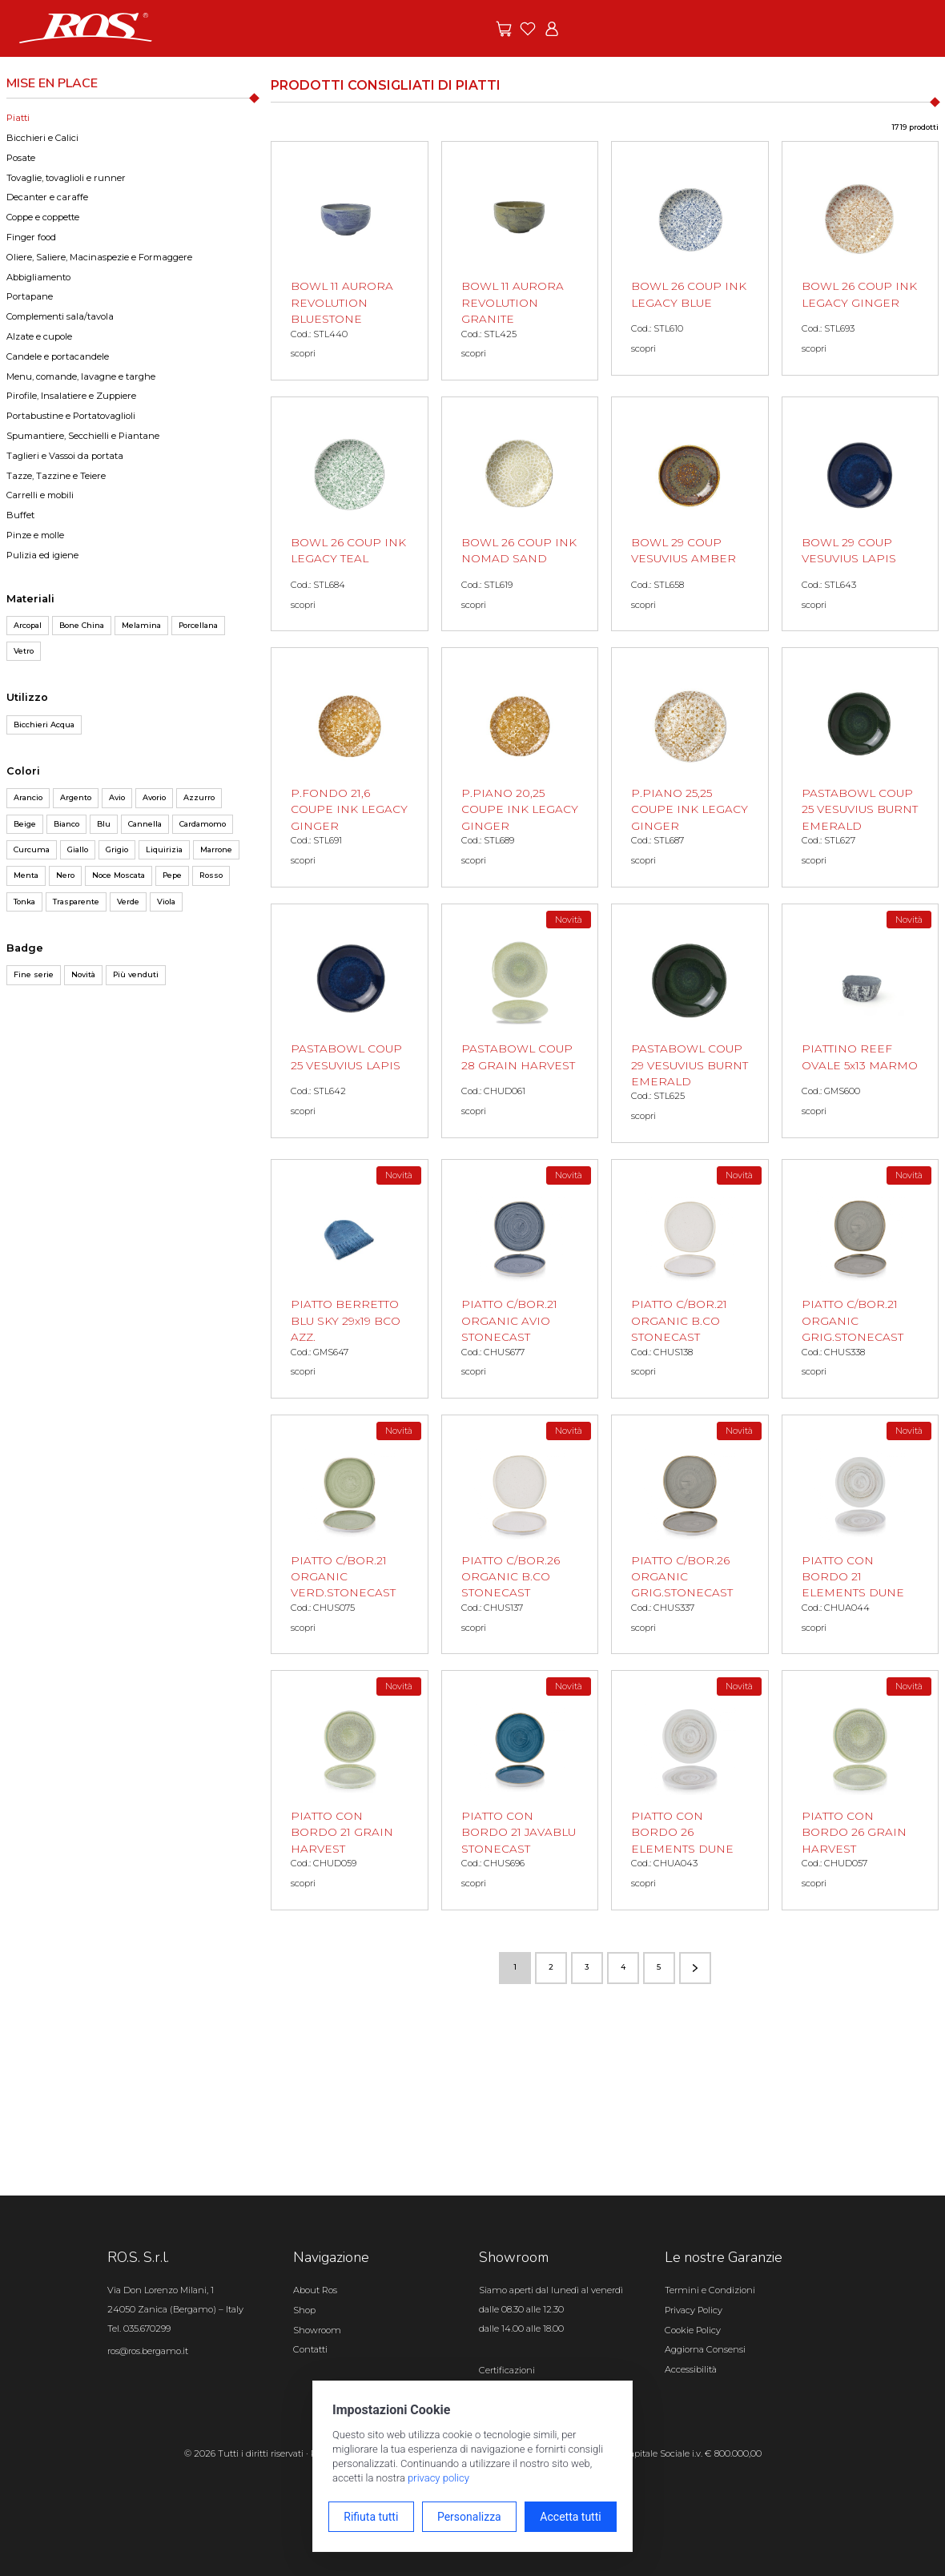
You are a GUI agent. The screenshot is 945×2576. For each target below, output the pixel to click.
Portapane (29, 296)
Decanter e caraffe (47, 197)
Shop (304, 2310)
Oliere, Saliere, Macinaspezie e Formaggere (99, 257)
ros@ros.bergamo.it (147, 2351)
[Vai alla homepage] (85, 27)
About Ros (315, 2290)
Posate (20, 157)
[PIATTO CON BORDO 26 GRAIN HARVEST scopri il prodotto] (860, 1790)
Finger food (31, 237)
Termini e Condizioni (710, 2290)
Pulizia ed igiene (42, 555)
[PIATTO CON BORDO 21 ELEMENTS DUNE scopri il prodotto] (860, 1534)
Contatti (310, 2349)
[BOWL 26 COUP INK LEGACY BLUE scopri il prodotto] (690, 258)
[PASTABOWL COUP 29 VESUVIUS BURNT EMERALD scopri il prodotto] (690, 1023)
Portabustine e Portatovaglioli (70, 415)
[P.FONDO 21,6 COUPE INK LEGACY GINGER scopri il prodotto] (349, 767)
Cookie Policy (693, 2330)
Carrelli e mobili (40, 495)
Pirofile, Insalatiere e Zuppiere (71, 395)
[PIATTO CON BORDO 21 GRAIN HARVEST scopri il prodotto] (349, 1790)
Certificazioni (507, 2370)
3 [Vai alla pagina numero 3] (587, 1966)
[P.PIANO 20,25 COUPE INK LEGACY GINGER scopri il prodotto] (520, 767)
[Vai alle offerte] (504, 29)
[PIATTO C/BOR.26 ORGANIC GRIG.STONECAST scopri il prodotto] (690, 1534)
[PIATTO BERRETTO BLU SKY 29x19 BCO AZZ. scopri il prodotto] (349, 1279)
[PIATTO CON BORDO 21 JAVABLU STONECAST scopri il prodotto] (520, 1790)
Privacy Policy (693, 2310)
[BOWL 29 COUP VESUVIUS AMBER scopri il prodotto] (690, 513)
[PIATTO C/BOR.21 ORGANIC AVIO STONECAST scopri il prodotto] (520, 1279)
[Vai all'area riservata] (552, 29)
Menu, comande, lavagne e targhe (80, 376)
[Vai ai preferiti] (528, 29)
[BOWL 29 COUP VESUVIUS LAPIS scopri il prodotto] (860, 513)
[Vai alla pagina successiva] (695, 1968)
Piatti (18, 117)
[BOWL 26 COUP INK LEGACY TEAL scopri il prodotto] (349, 513)
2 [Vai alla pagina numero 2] (551, 1966)
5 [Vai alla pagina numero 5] (659, 1966)
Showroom (317, 2330)
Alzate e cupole (39, 336)
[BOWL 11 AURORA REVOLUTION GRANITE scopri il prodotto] (520, 260)
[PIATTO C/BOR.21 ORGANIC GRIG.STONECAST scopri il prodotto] (860, 1279)
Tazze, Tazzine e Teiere (56, 475)
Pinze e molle (35, 535)
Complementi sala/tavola (60, 316)
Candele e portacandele (57, 356)
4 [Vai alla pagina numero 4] (623, 1966)
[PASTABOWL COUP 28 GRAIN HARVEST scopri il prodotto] (520, 1021)
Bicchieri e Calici (42, 137)
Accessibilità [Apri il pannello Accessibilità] (691, 2369)
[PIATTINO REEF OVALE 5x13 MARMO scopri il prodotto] (860, 1021)
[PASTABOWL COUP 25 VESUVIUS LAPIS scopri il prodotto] (349, 1021)
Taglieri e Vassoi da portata (64, 455)
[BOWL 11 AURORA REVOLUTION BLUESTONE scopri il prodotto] (349, 260)
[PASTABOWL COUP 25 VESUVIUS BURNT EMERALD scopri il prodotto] (860, 767)
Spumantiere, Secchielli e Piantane (82, 435)
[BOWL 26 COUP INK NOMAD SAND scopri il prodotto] (520, 513)
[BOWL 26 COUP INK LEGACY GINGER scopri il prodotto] (860, 258)
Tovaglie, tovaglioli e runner (66, 177)
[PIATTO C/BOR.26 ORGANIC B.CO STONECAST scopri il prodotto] (520, 1534)
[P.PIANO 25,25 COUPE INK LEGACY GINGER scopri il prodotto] (690, 767)
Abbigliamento (38, 277)
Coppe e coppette (42, 217)
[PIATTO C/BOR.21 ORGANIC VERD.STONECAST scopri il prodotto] (349, 1534)
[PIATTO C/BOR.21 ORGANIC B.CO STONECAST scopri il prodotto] (690, 1279)
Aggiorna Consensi (705, 2349)
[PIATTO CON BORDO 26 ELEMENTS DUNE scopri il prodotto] (690, 1790)
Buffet (20, 515)
